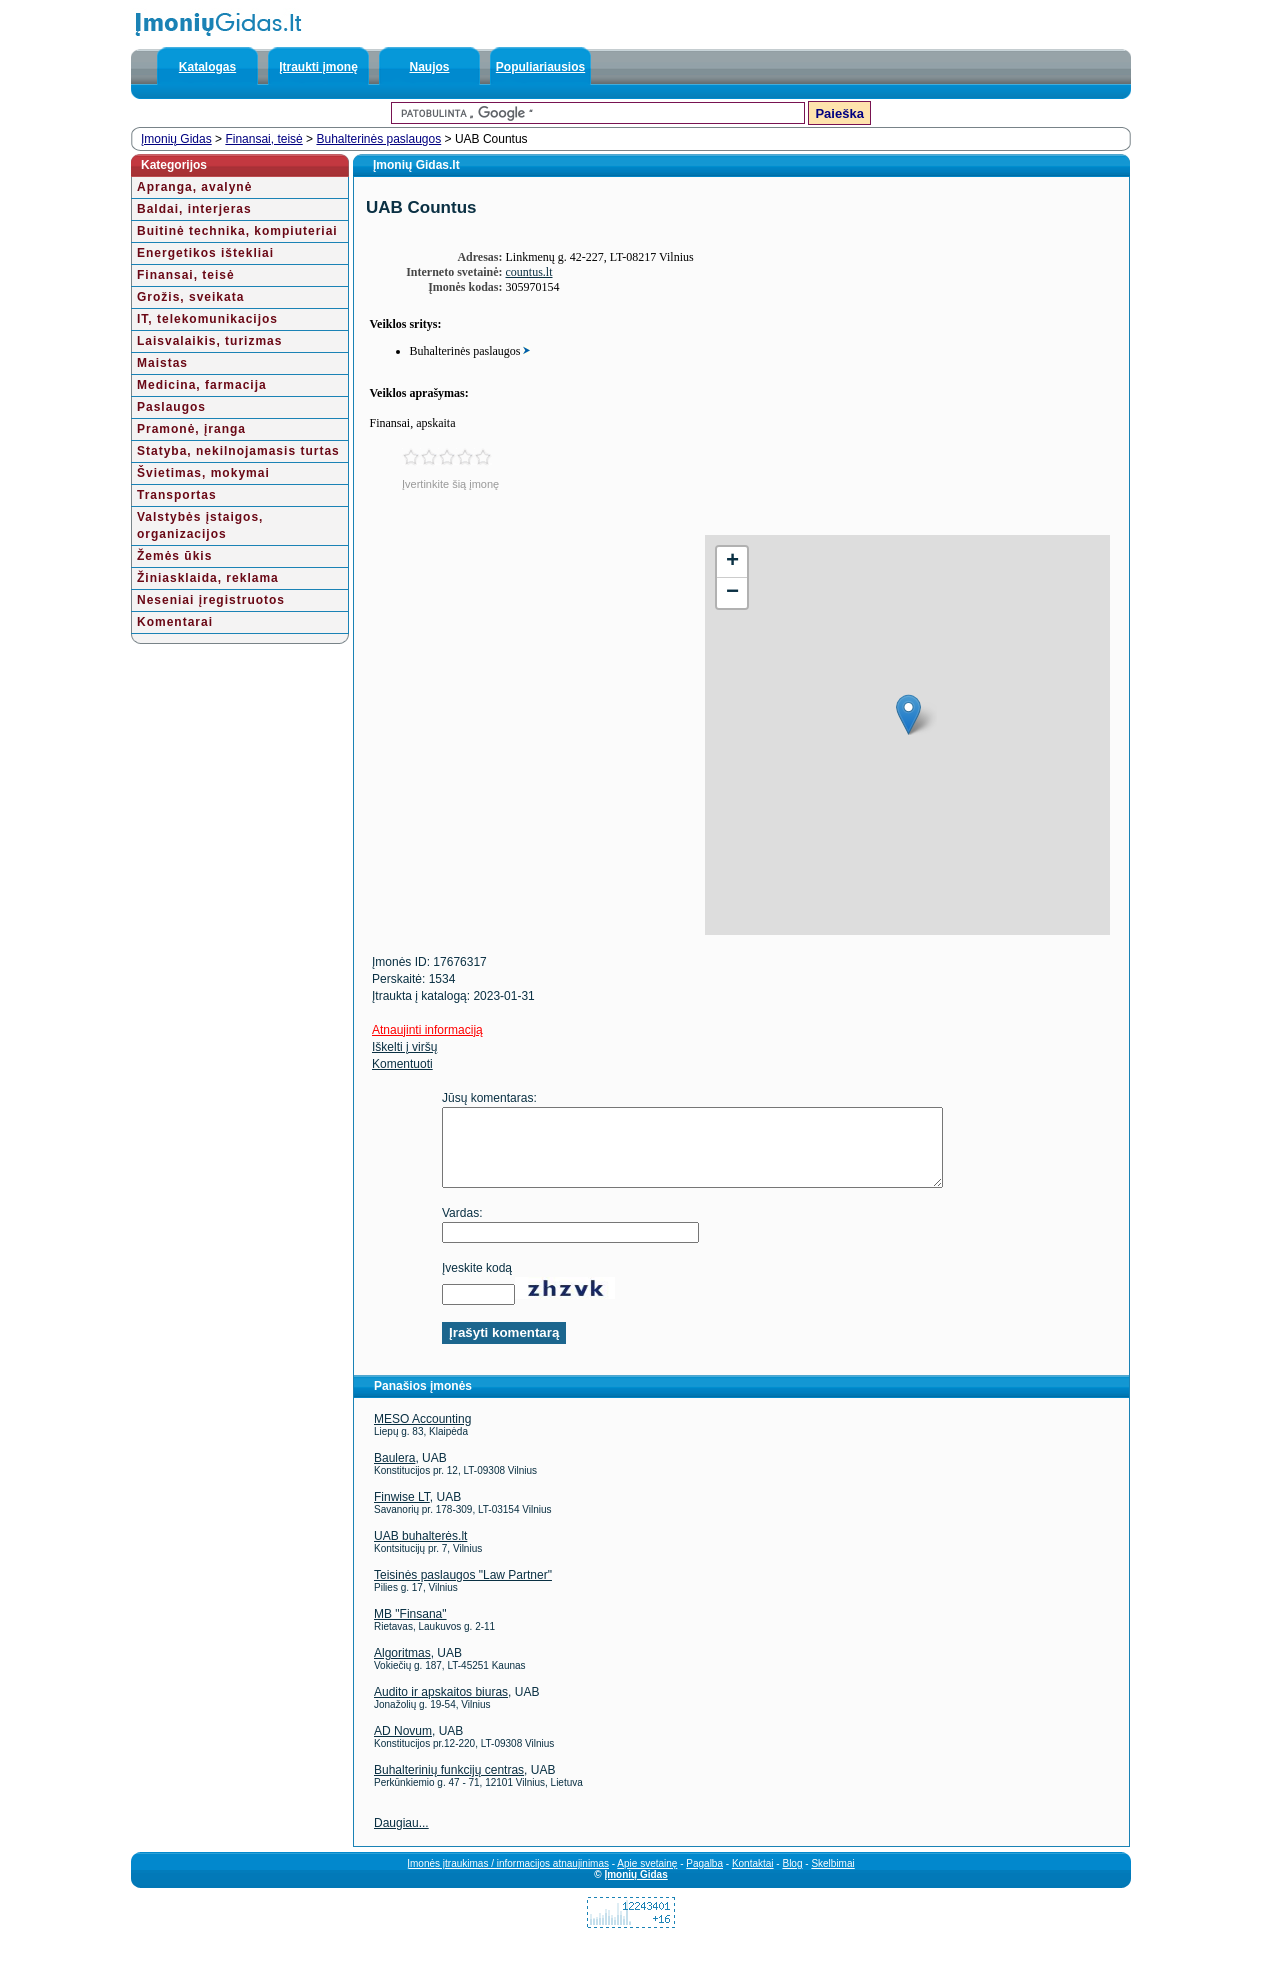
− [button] (732, 593)
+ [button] (732, 562)
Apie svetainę (647, 1878)
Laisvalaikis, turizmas (209, 341)
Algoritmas (402, 1668)
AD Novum (403, 1746)
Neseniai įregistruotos (211, 600)
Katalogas (207, 67)
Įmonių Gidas (176, 139)
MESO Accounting (422, 1434)
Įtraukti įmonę (318, 67)
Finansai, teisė (263, 139)
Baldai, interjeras (194, 209)
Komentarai (175, 622)
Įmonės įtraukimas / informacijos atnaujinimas (508, 1878)
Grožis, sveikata (190, 297)
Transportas (177, 495)
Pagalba (704, 1878)
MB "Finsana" (410, 1629)
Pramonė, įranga (191, 429)
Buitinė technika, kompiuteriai (237, 231)
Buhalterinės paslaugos (378, 139)
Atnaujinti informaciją (427, 1030)
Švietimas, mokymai (203, 473)
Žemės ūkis (174, 556)
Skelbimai (832, 1878)
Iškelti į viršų (404, 1047)
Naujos (429, 67)
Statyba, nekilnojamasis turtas (238, 451)
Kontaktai (753, 1878)
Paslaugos (171, 407)
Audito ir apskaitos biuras (441, 1707)
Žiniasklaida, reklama (208, 578)
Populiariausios (540, 67)
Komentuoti (402, 1064)
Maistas (162, 363)
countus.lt (529, 272)
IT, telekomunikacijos (207, 319)
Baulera (394, 1473)
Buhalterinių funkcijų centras (449, 1785)
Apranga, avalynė (194, 187)
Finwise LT (402, 1512)
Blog (792, 1878)
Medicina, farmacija (202, 385)
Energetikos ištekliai (205, 253)
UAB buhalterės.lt (420, 1551)
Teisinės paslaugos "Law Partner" (463, 1590)
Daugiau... (401, 1838)
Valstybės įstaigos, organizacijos (200, 525)
